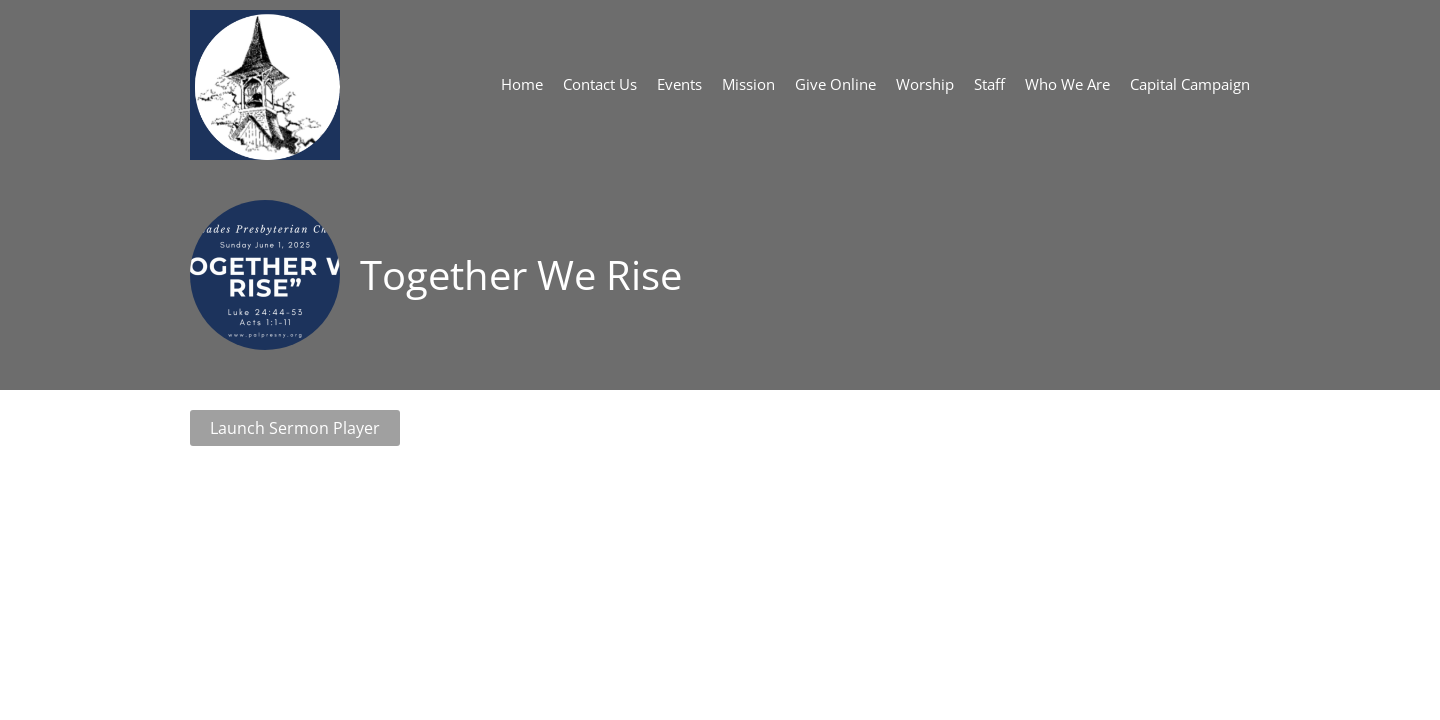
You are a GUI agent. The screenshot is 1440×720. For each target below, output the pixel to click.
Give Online (835, 84)
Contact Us (600, 84)
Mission (748, 84)
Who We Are (1067, 84)
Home (522, 84)
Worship (925, 84)
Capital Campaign (1190, 84)
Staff (989, 84)
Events (679, 84)
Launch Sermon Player (295, 428)
